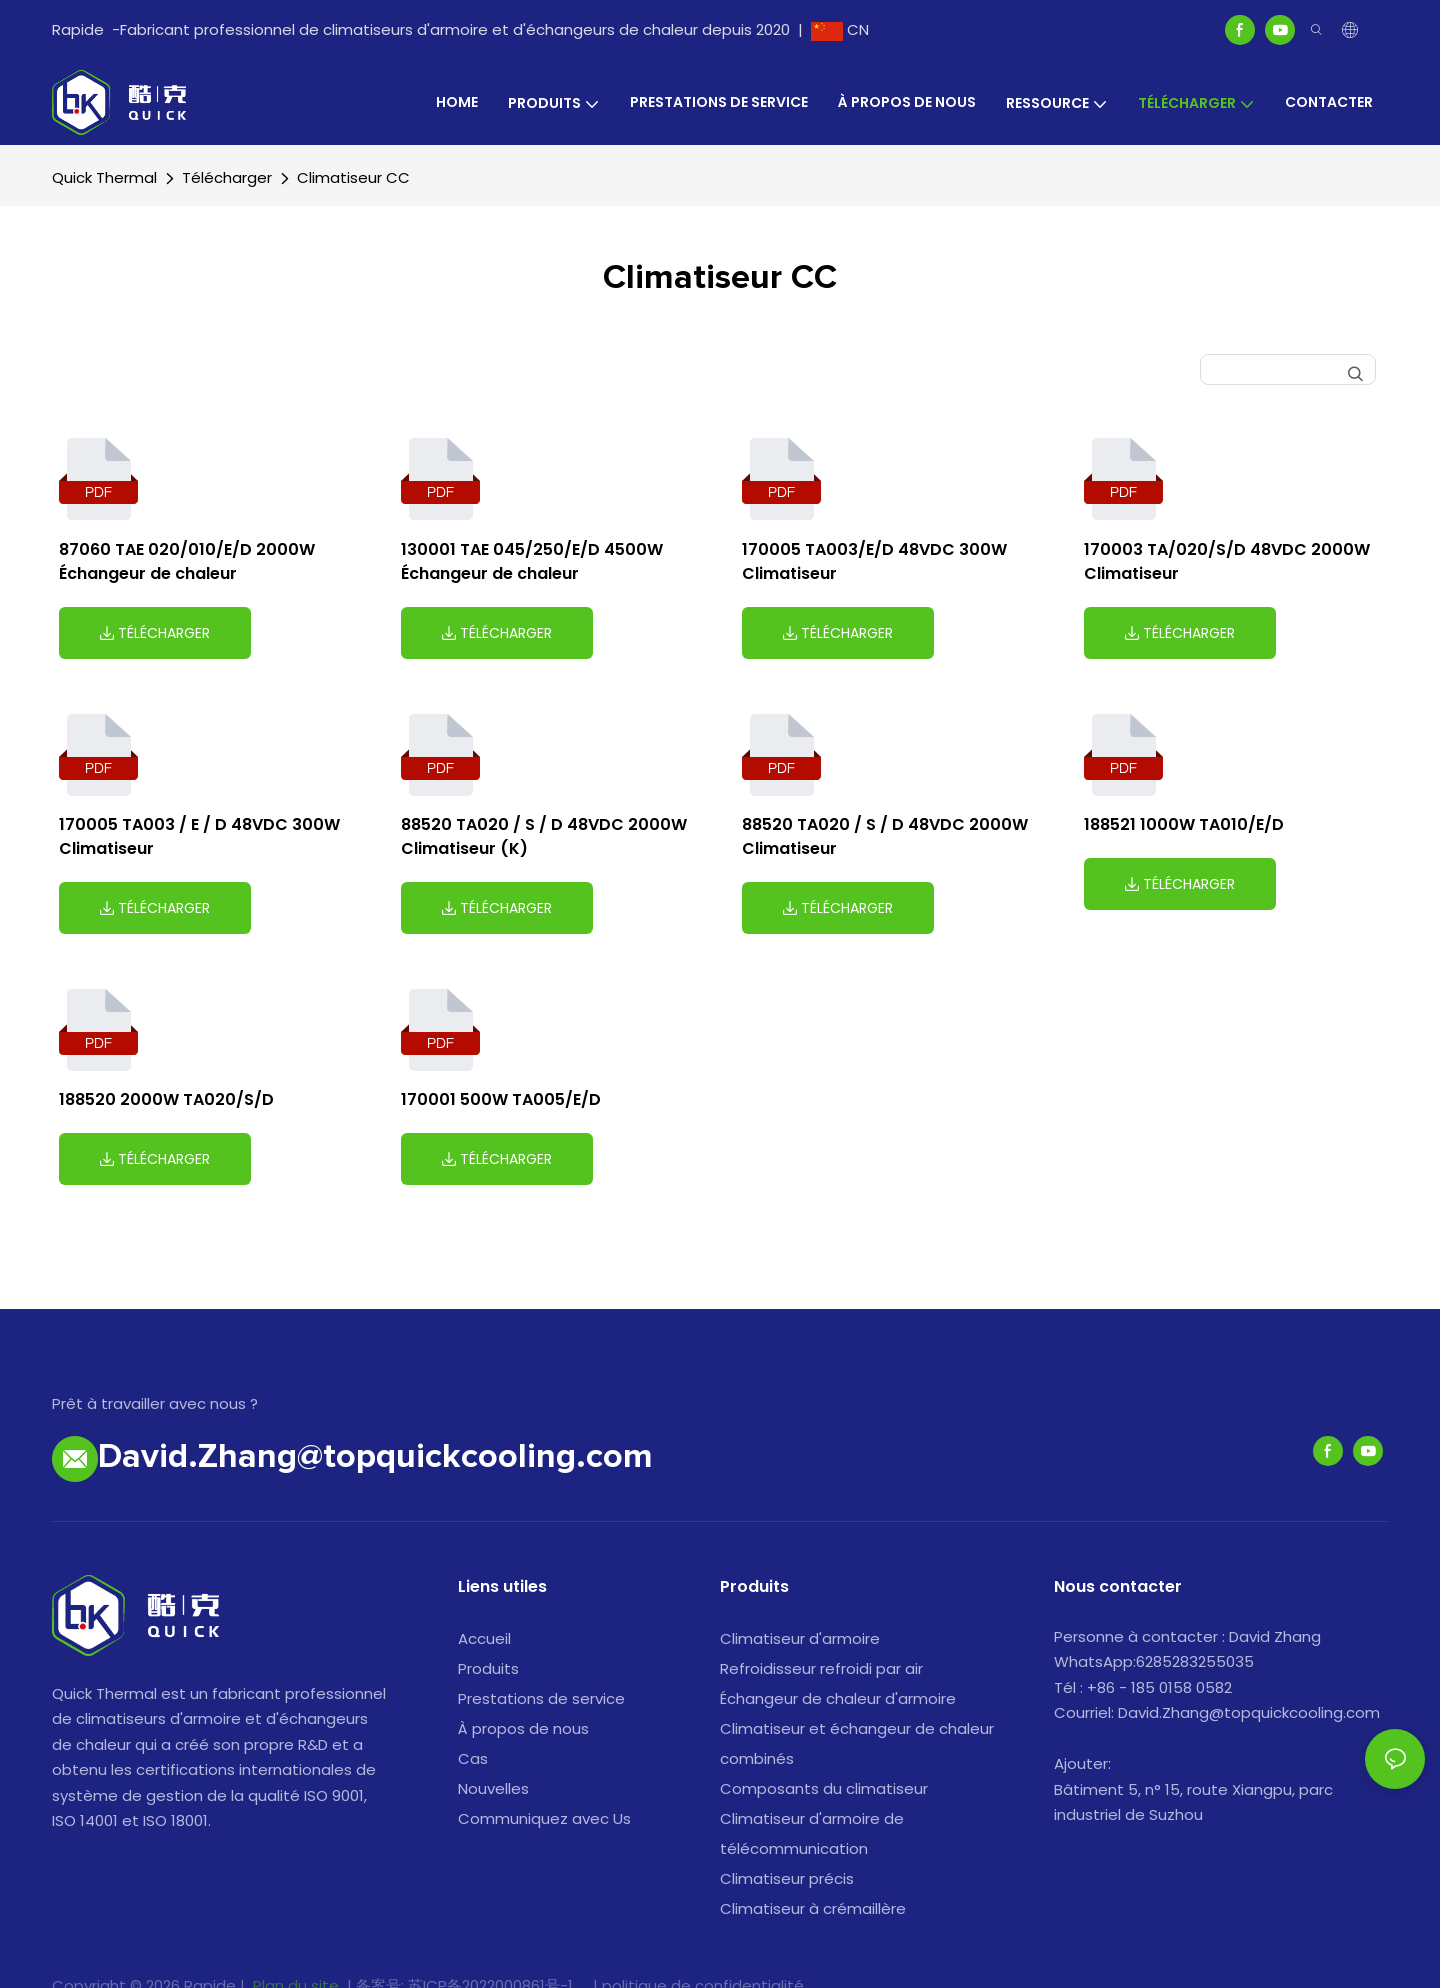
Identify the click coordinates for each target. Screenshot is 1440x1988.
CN (840, 29)
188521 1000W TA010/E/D (1184, 824)
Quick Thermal (104, 177)
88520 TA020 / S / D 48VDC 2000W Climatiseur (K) (544, 836)
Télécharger (227, 177)
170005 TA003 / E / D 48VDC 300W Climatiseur (199, 836)
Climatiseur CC (353, 177)
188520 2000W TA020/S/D (166, 1099)
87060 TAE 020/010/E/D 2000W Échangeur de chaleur (187, 561)
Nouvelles (493, 1788)
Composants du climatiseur (824, 1788)
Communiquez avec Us (544, 1818)
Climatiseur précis (787, 1878)
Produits (488, 1668)
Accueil (484, 1638)
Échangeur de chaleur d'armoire (838, 1698)
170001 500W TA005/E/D (501, 1099)
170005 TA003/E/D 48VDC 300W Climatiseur (874, 561)
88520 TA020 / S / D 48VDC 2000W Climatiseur (885, 836)
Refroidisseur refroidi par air (821, 1668)
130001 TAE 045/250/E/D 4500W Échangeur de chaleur (532, 561)
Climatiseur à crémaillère (813, 1908)
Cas (473, 1758)
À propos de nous (523, 1728)
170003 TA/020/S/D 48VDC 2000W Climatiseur (1227, 561)
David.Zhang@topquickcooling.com (375, 1458)
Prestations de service (541, 1698)
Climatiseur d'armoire (800, 1638)
